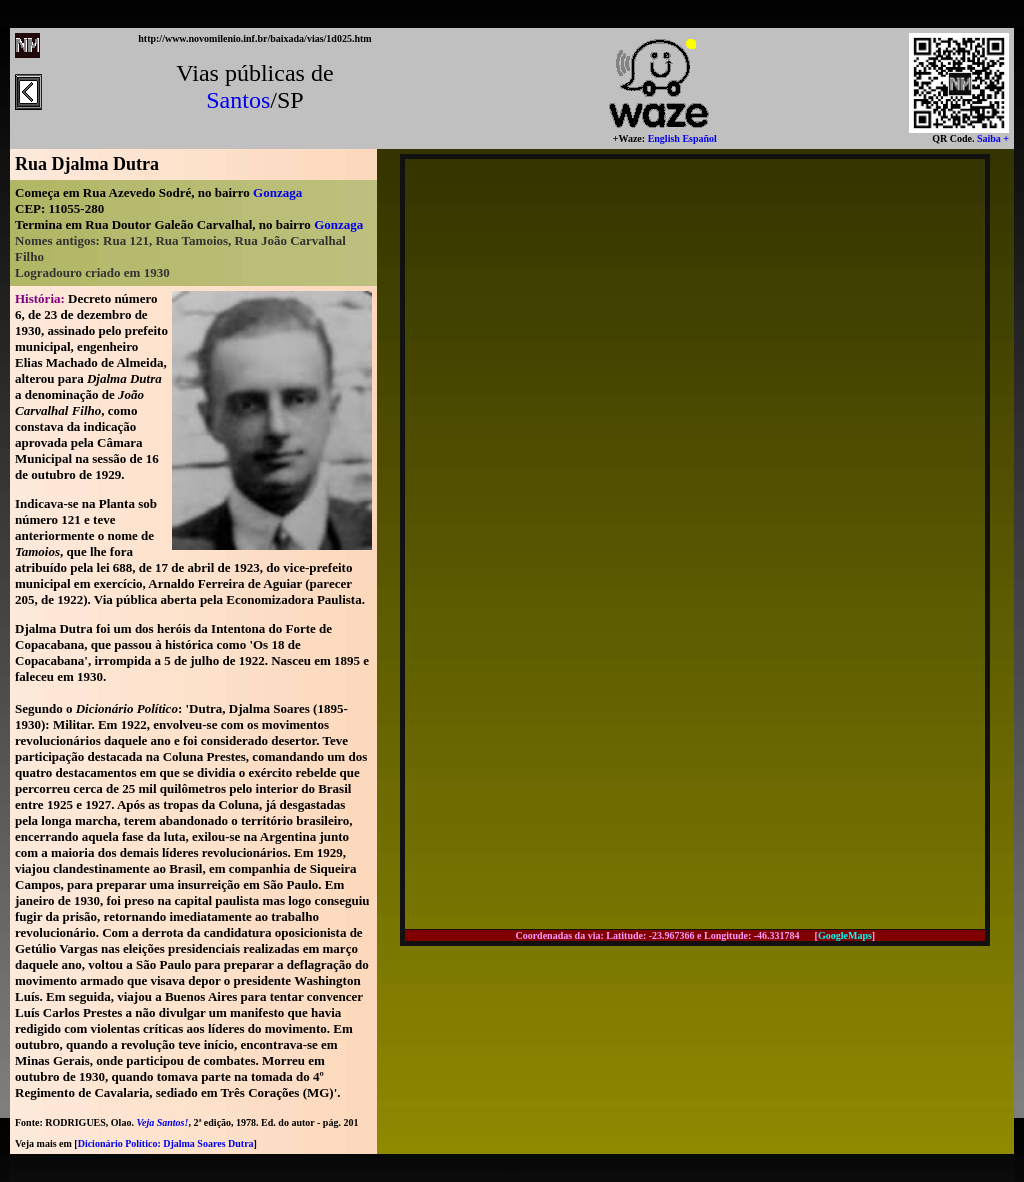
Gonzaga (277, 192)
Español (698, 138)
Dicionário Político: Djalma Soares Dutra (166, 1143)
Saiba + (991, 138)
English (662, 138)
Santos (238, 100)
